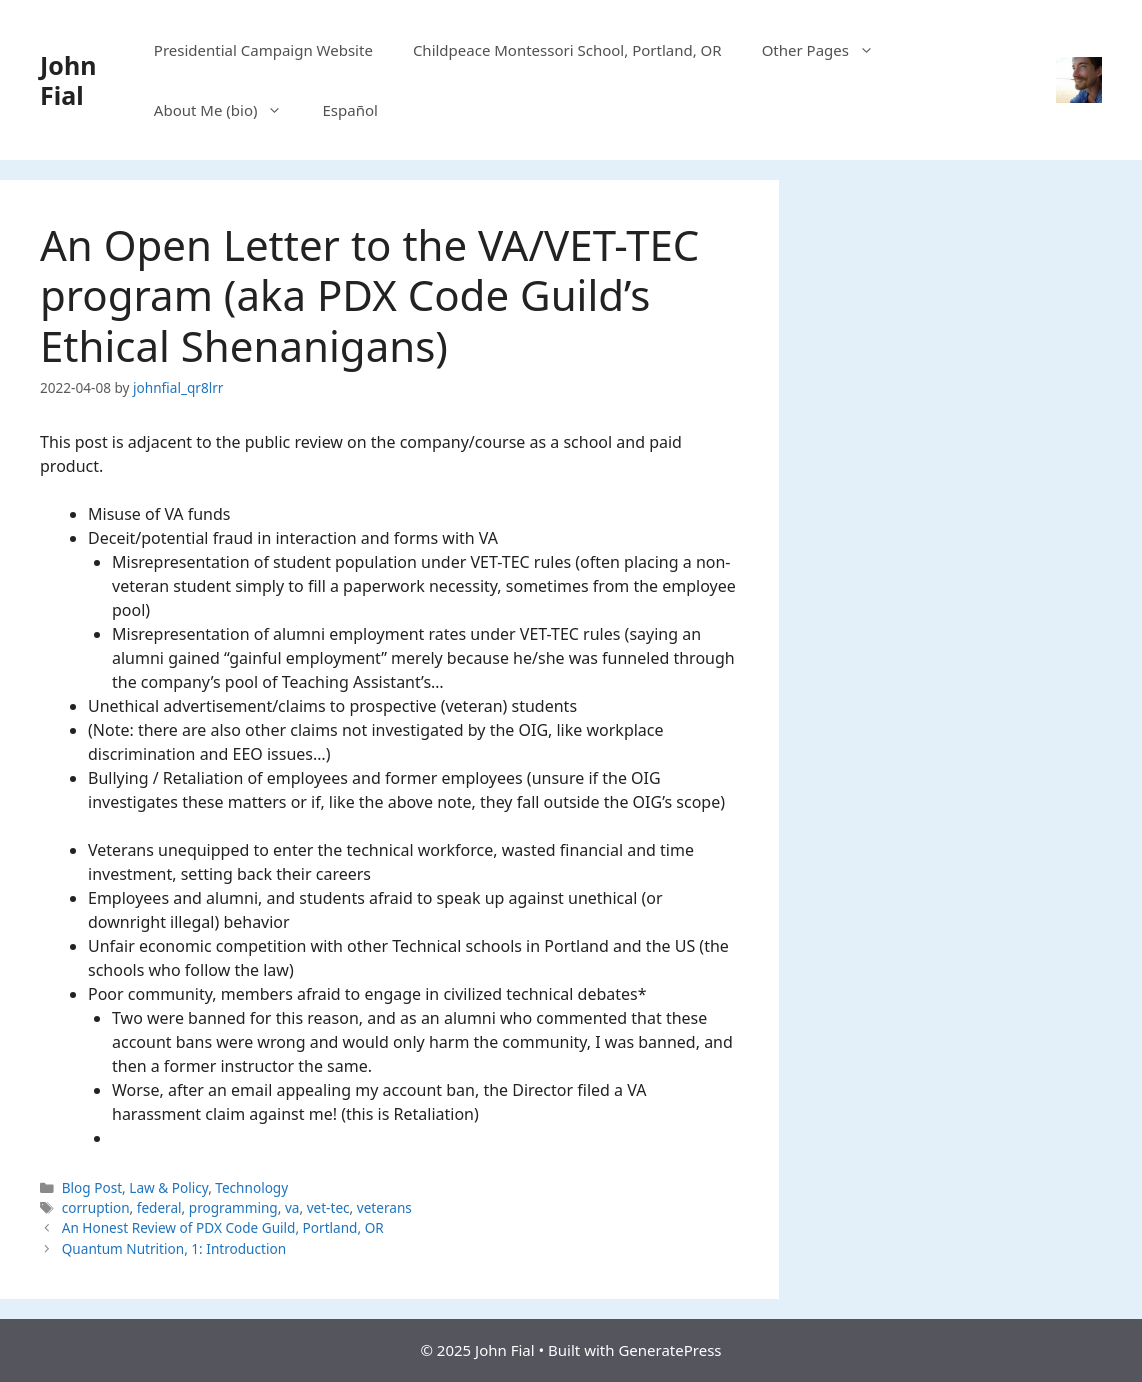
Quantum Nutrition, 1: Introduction (174, 1248)
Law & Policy (168, 1187)
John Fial (68, 80)
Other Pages (828, 50)
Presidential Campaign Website (263, 50)
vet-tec (328, 1207)
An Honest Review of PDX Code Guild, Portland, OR (223, 1227)
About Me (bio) (228, 110)
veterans (384, 1207)
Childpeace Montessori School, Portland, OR (567, 50)
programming (233, 1207)
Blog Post (92, 1187)
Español (349, 110)
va (292, 1207)
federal (159, 1207)
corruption (96, 1207)
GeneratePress (669, 1350)
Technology (251, 1187)
